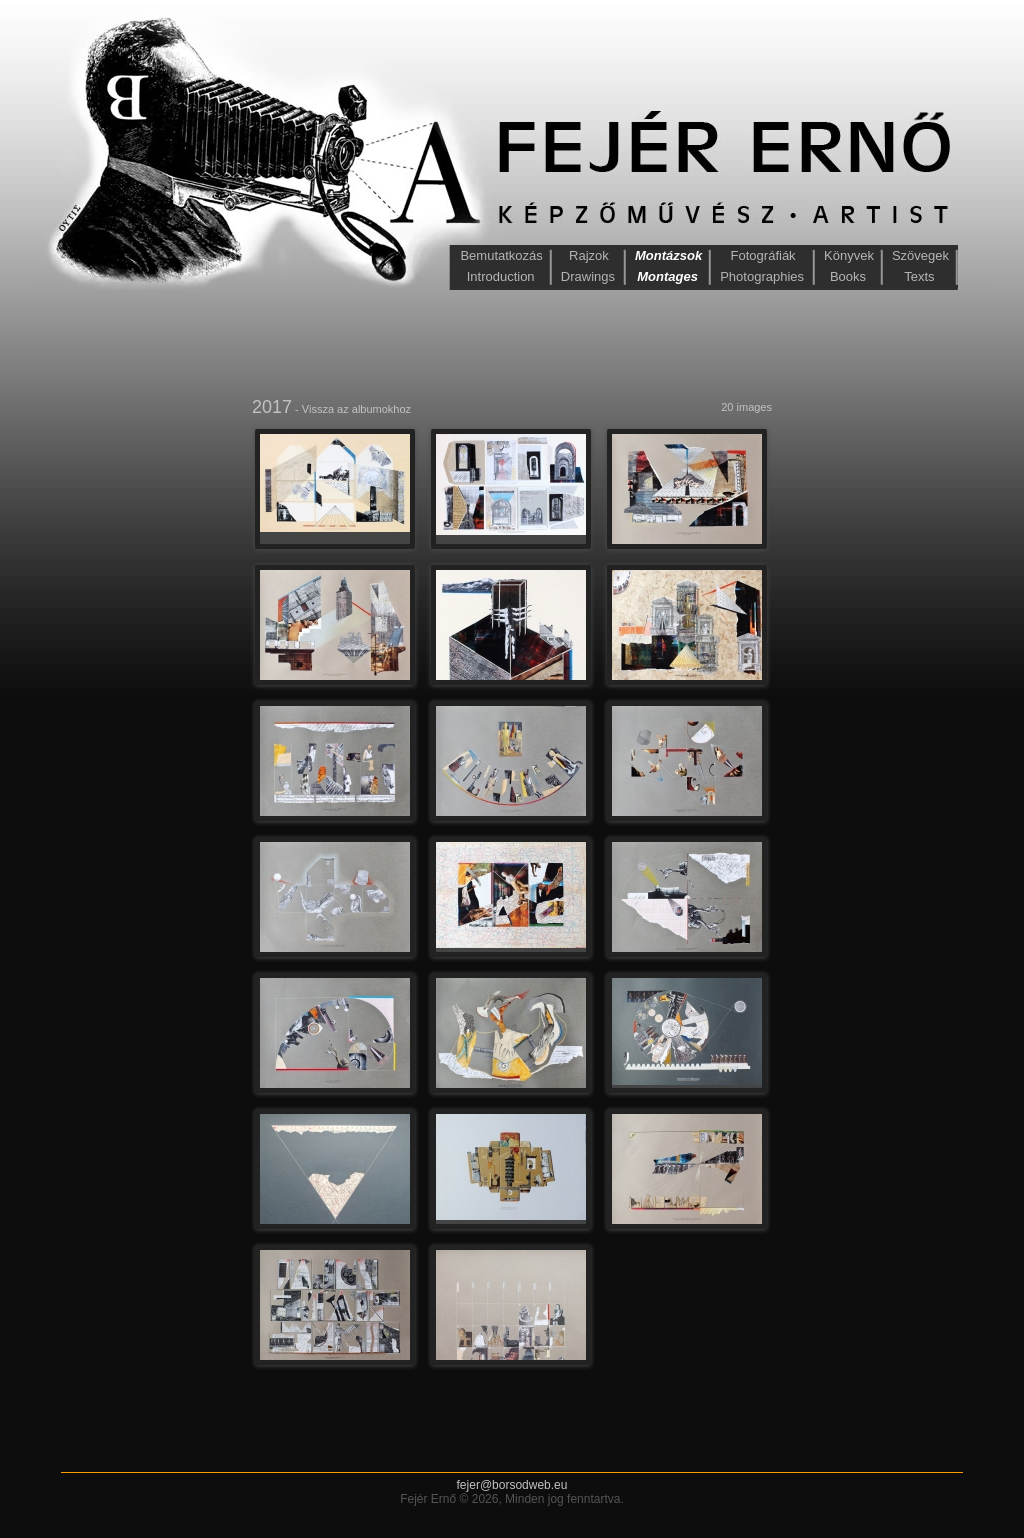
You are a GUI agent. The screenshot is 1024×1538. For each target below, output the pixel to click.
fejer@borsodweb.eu (512, 1485)
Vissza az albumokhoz (356, 409)
